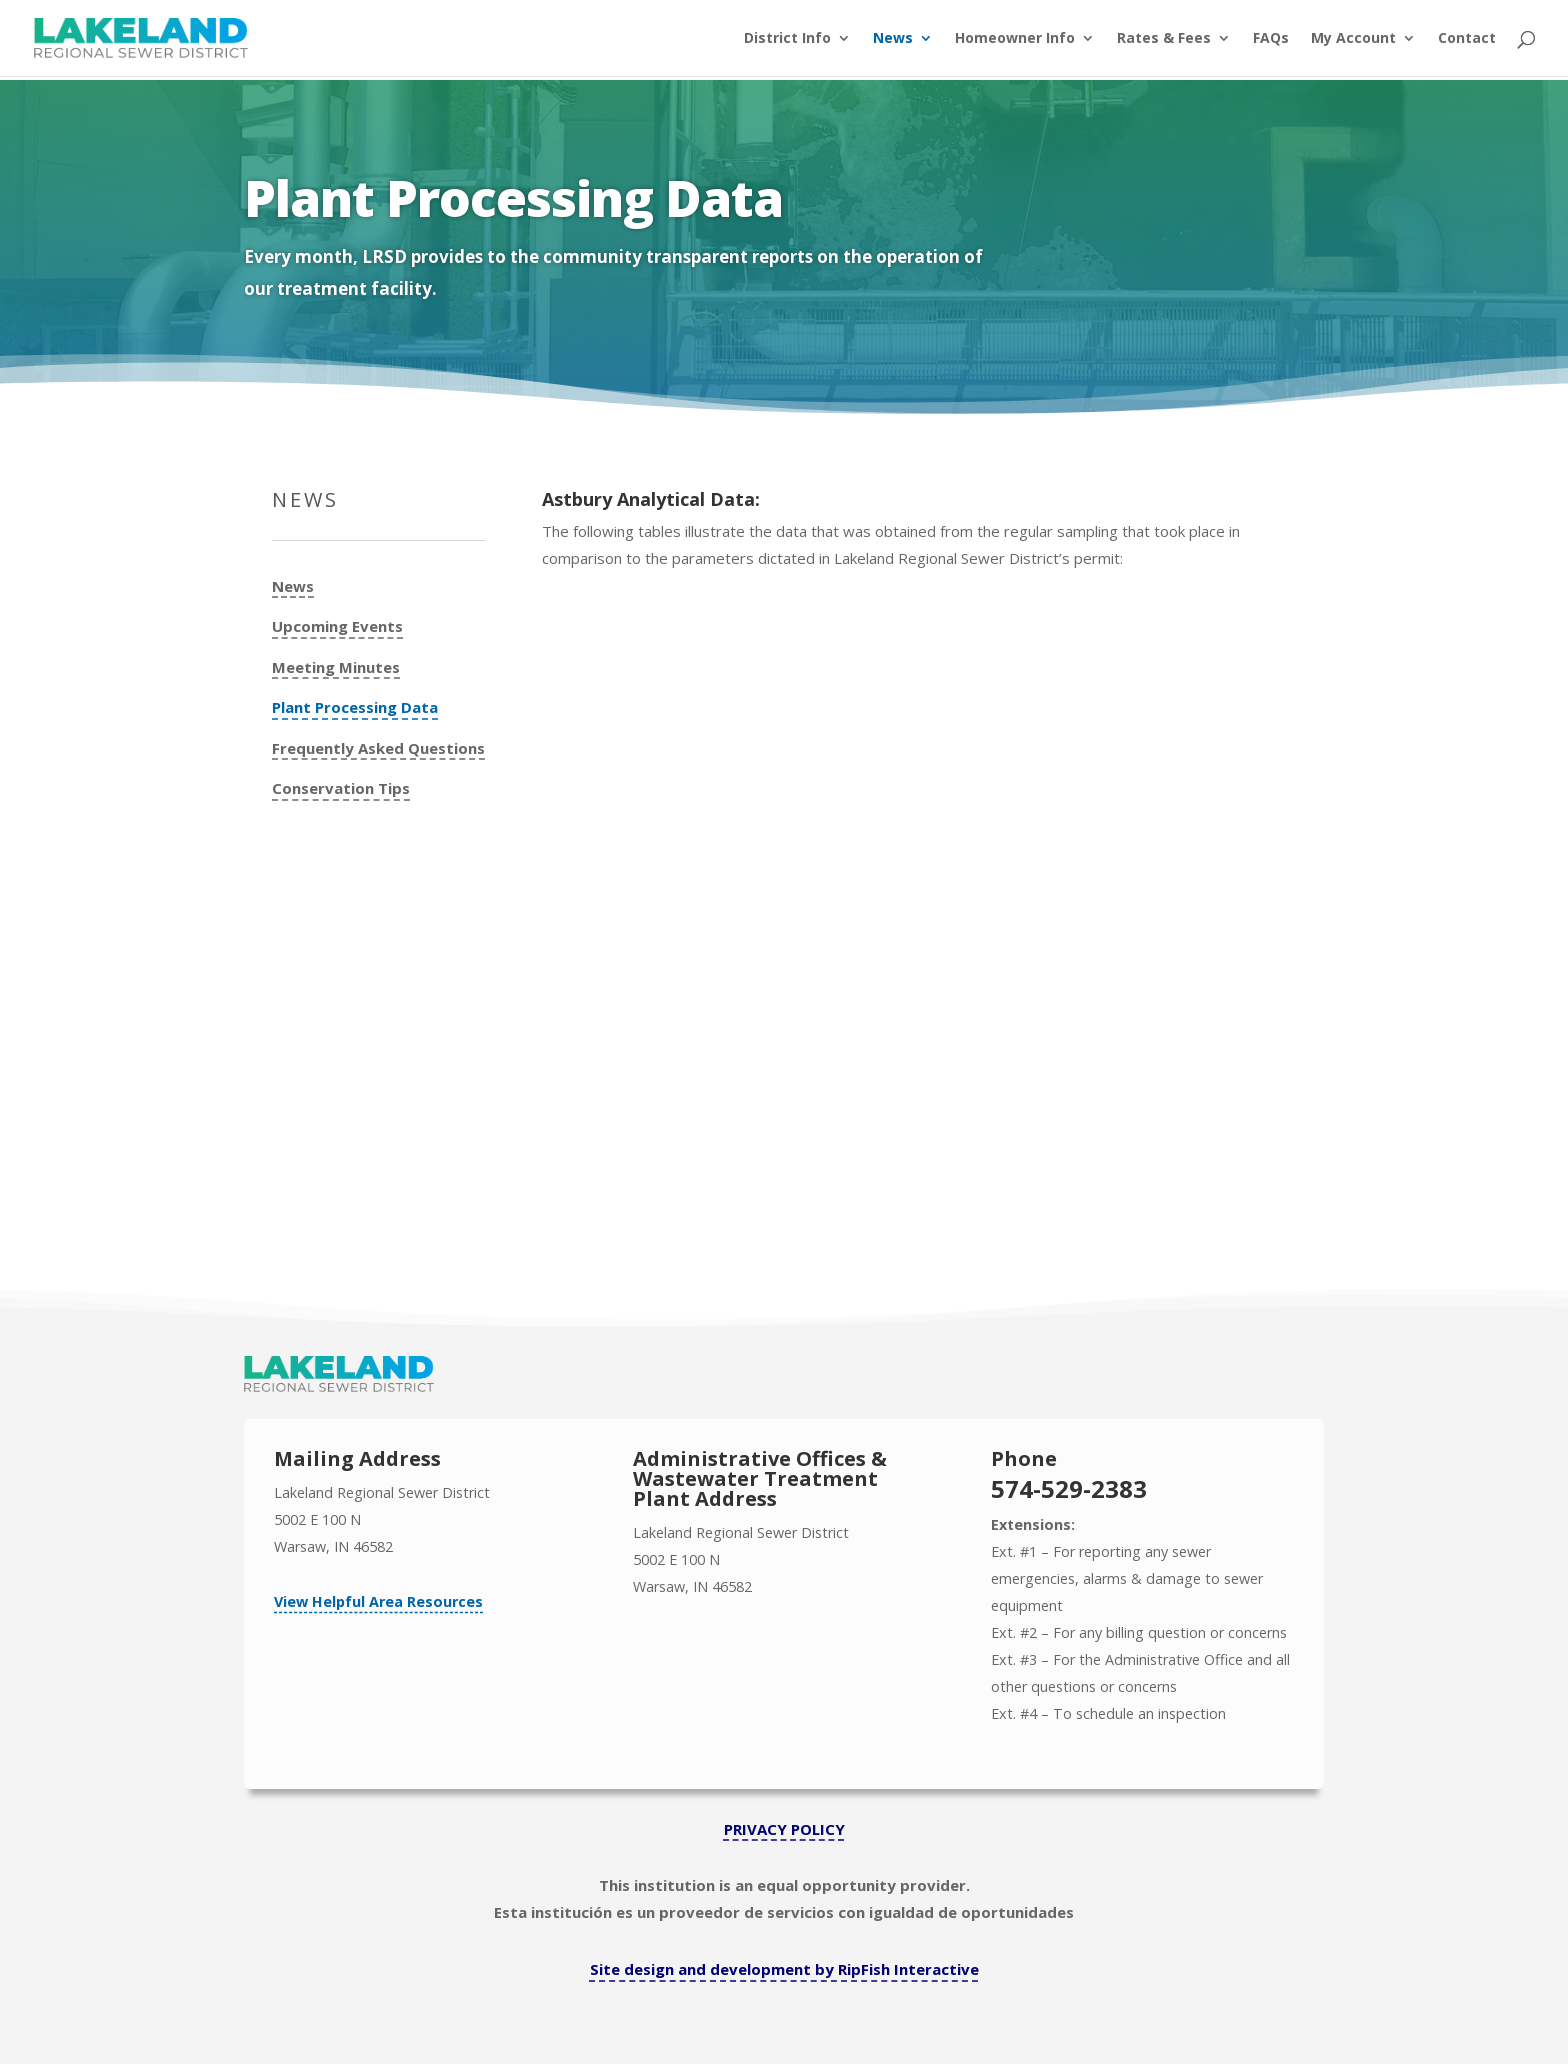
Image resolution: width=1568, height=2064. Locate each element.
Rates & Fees (1164, 39)
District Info (787, 39)
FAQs (1271, 39)
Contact (1467, 39)
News (893, 39)
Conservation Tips (341, 788)
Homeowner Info (1015, 39)
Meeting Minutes (336, 667)
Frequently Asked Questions (378, 748)
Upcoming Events (337, 626)
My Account (1353, 39)
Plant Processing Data (355, 707)
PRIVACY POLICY (784, 1829)
